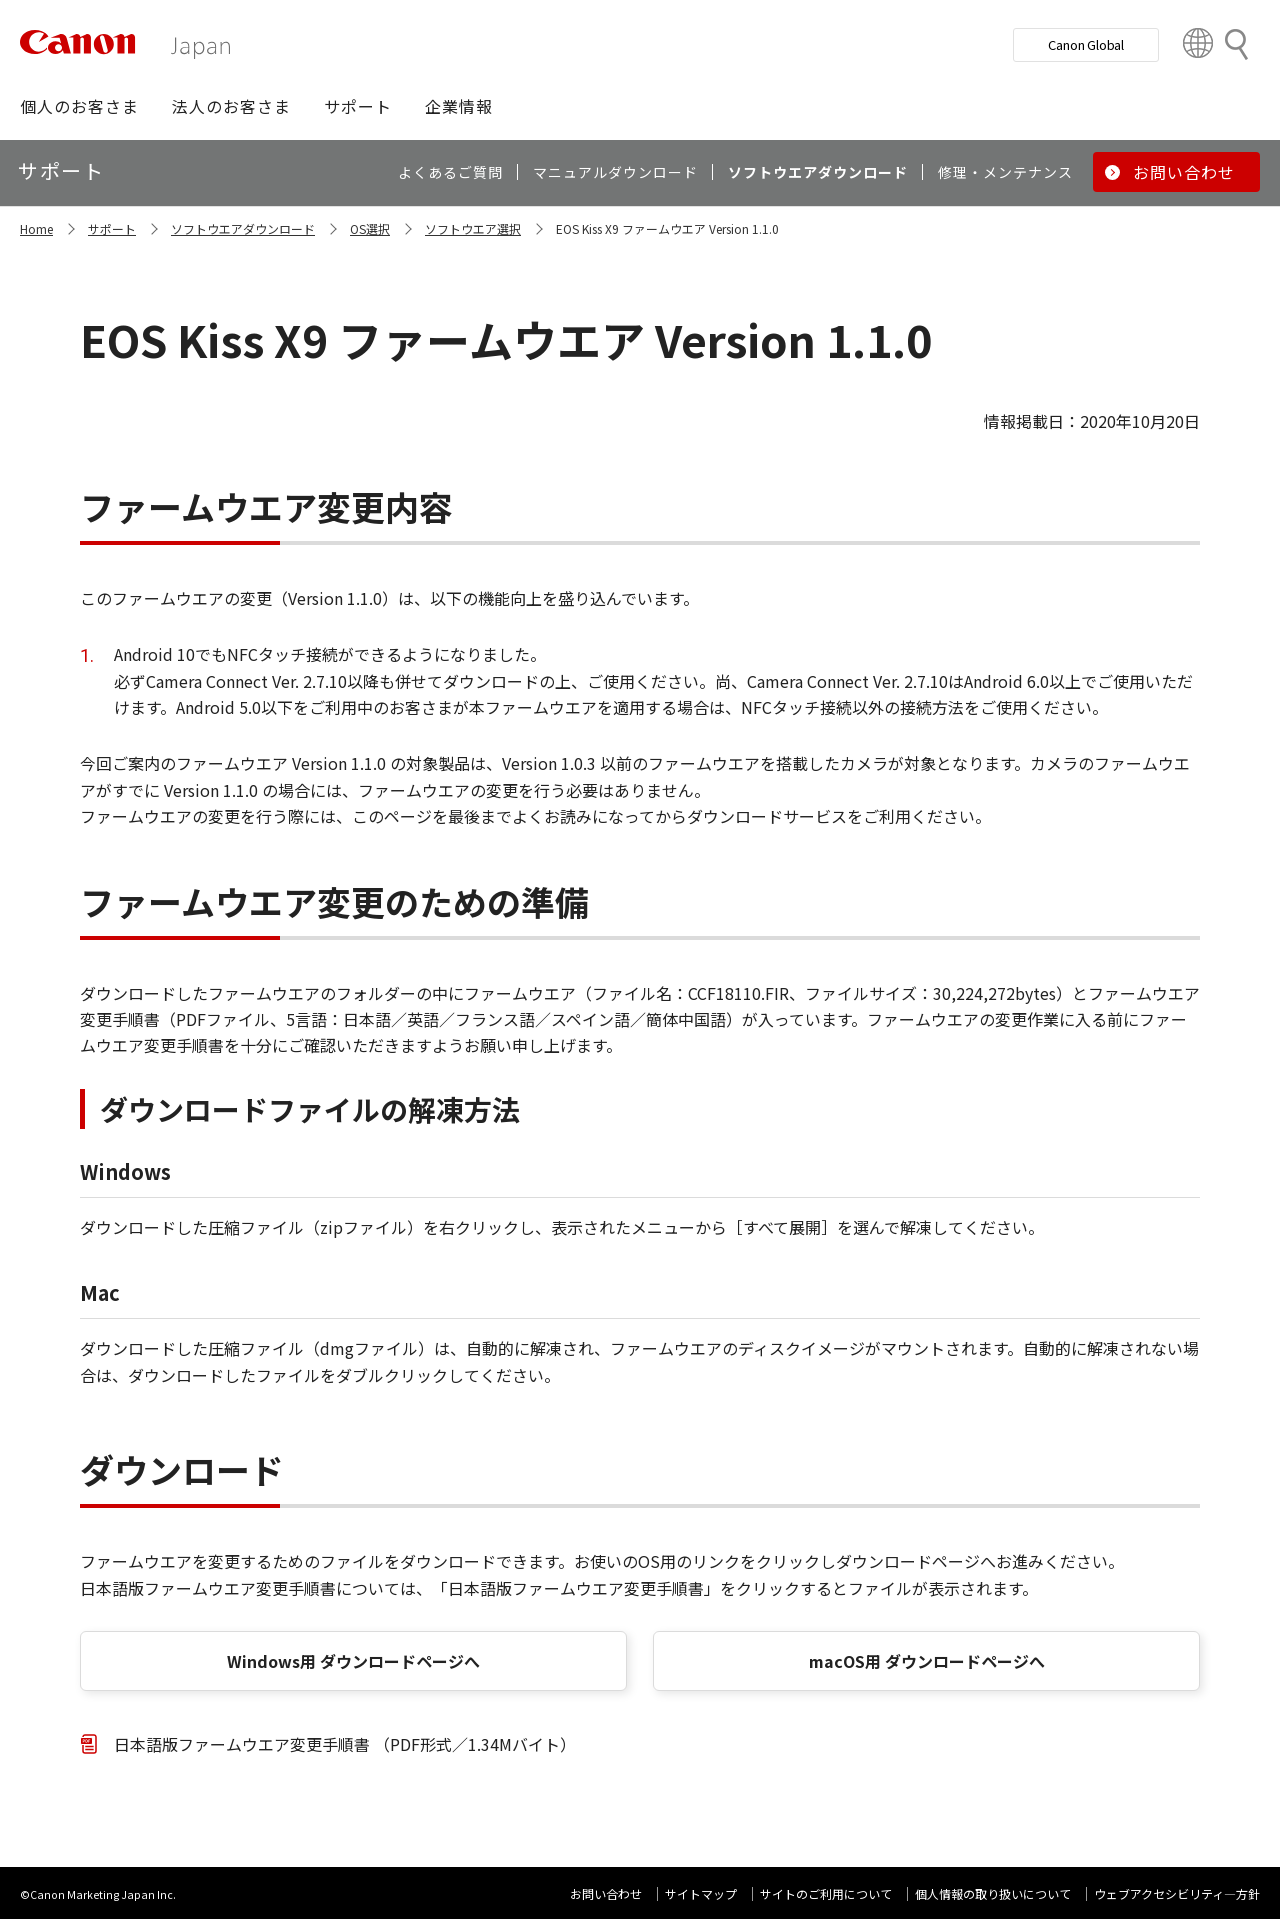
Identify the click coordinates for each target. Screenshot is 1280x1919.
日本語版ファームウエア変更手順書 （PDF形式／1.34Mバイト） (345, 1744)
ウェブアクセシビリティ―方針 (1177, 1893)
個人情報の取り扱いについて (993, 1893)
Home (36, 228)
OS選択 (370, 228)
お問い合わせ (606, 1893)
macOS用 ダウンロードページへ (927, 1661)
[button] (79, 106)
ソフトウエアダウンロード (243, 228)
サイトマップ (701, 1893)
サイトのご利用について (826, 1893)
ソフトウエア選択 (473, 228)
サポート (112, 228)
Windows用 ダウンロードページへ (353, 1661)
